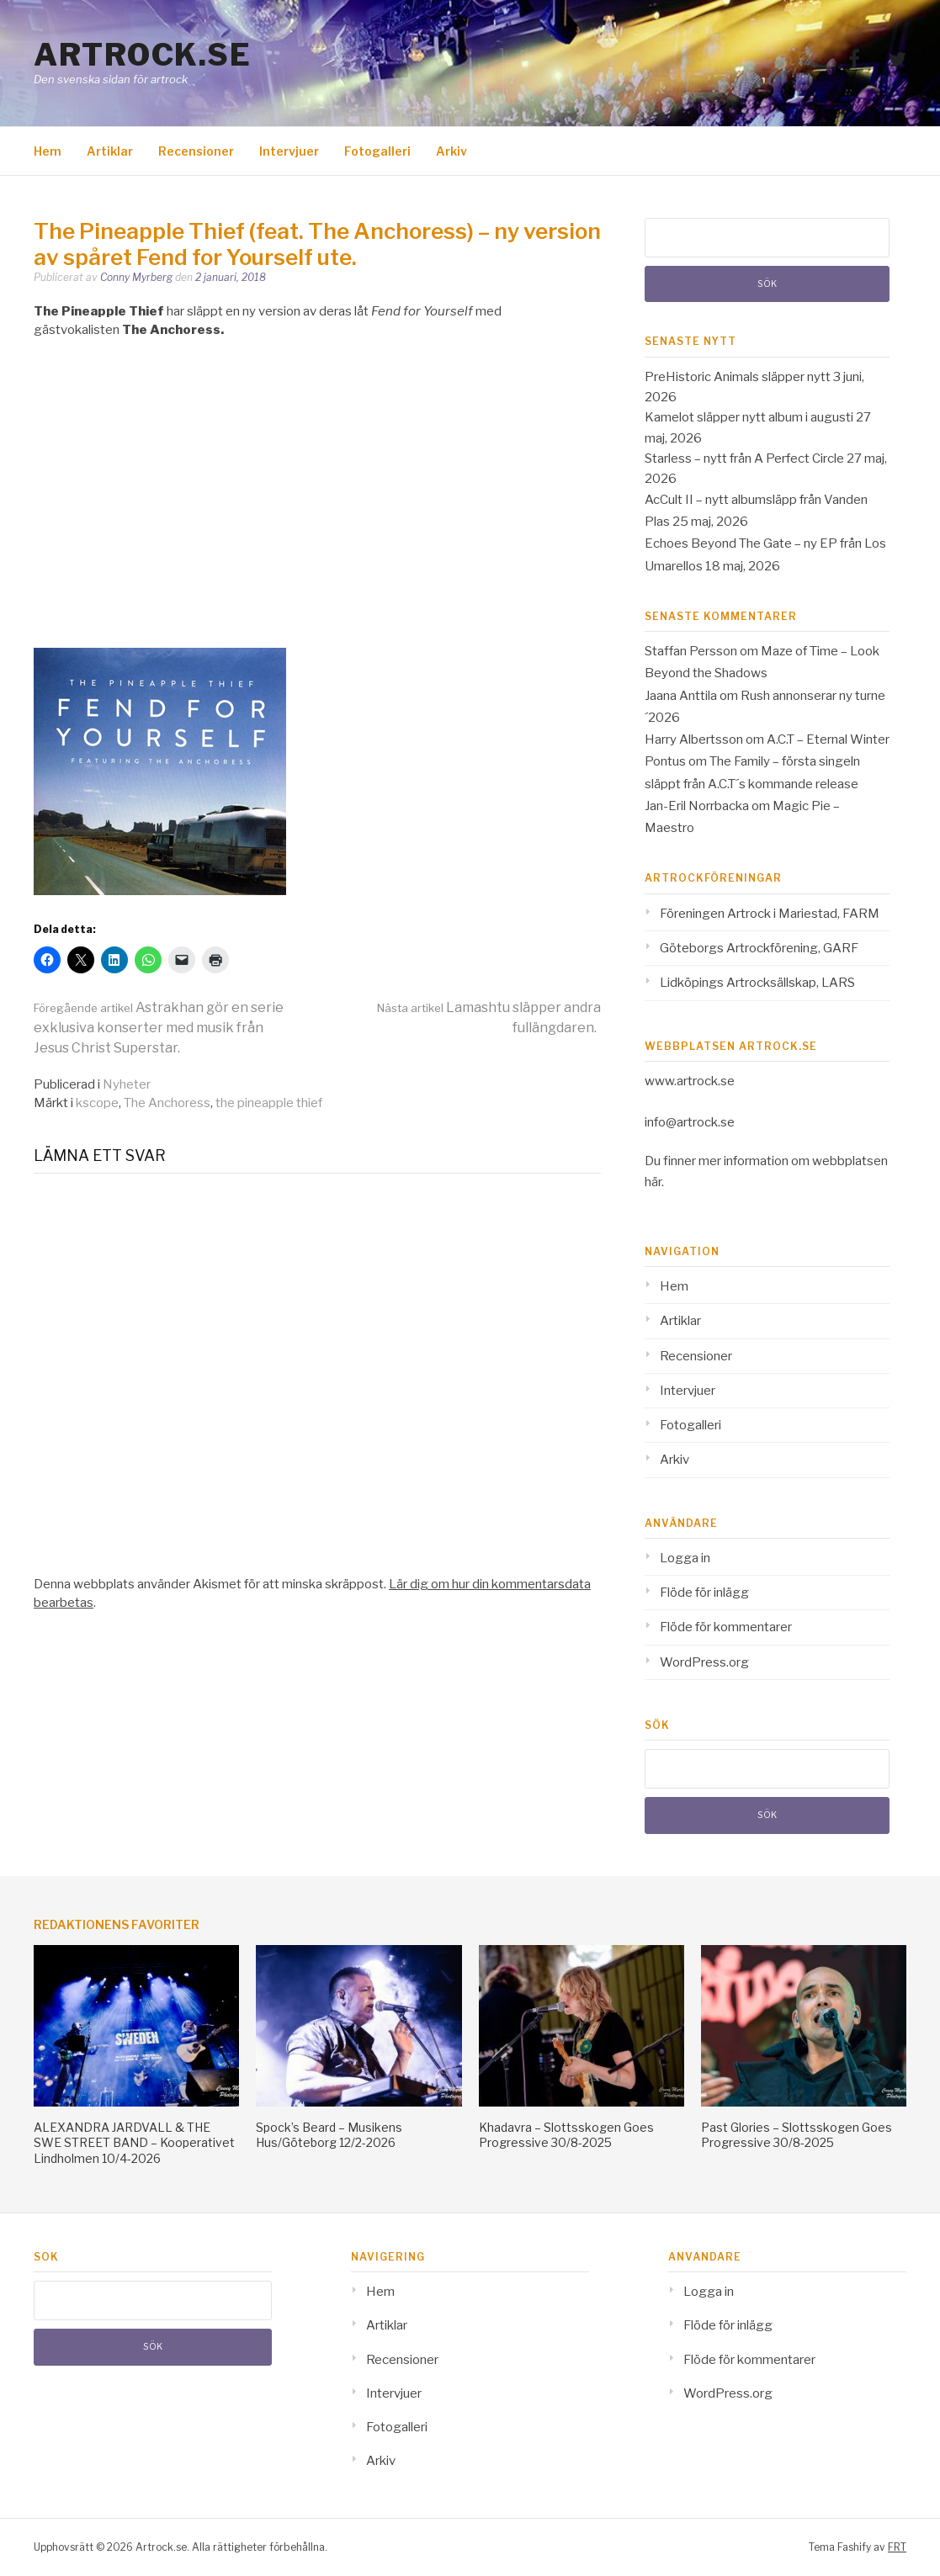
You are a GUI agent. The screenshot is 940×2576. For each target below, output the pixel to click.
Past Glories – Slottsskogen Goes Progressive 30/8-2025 (796, 2134)
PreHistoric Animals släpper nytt (738, 376)
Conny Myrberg (136, 277)
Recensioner (196, 151)
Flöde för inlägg (704, 1592)
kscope (97, 1102)
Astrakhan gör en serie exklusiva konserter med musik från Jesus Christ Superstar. (159, 1027)
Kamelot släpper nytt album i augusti (749, 417)
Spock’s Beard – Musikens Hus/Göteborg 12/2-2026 (329, 2134)
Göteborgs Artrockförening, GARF (759, 948)
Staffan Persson (691, 651)
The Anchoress (167, 1102)
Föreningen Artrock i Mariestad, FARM (769, 913)
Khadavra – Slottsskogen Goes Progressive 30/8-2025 (566, 2134)
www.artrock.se (690, 1081)
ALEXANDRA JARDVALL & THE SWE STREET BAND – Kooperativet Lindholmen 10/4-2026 (134, 2142)
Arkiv (451, 151)
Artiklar (110, 151)
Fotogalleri (377, 151)
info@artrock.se (690, 1122)
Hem (47, 151)
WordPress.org (704, 1662)
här (653, 1182)
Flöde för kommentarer (726, 1627)
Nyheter (127, 1084)
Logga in (685, 1558)
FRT (897, 2547)
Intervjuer (289, 151)
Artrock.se (142, 54)
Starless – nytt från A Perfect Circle (744, 458)
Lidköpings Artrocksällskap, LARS (757, 982)
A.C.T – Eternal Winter (828, 739)
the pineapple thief (268, 1102)
